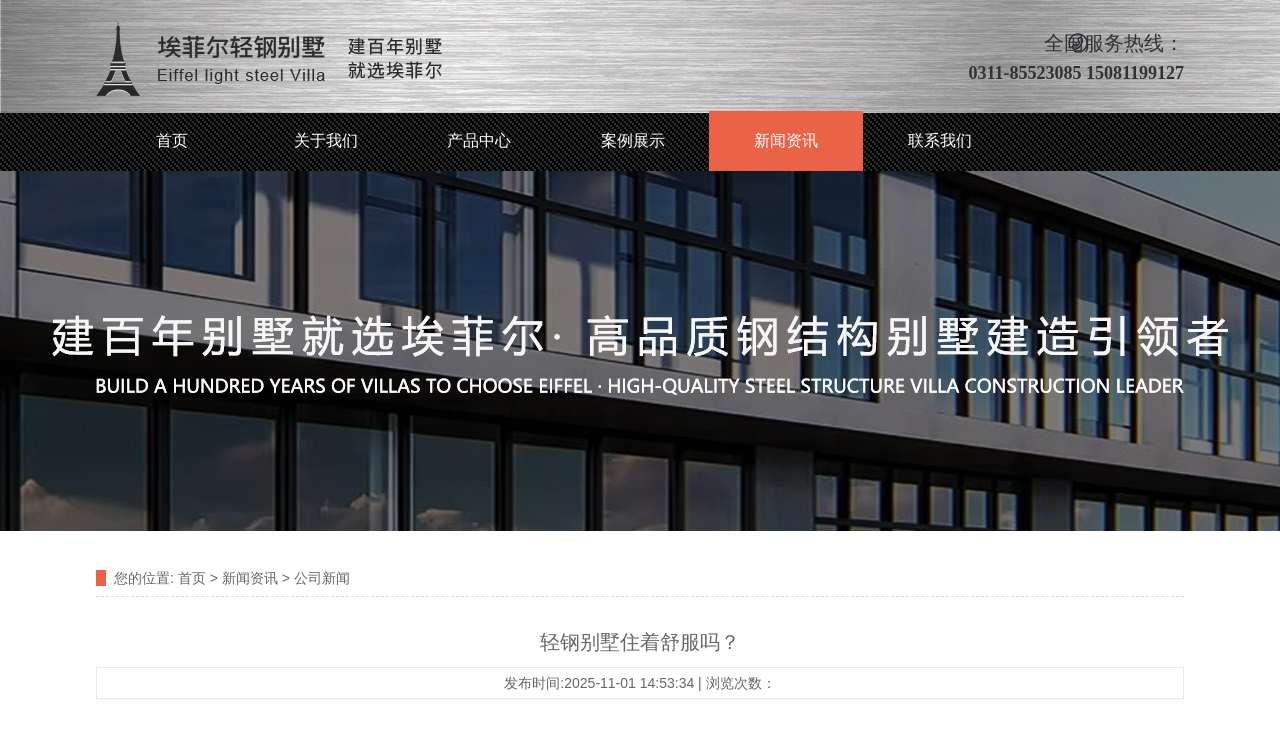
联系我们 (940, 140)
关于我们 (326, 140)
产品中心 (479, 140)
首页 (172, 140)
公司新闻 (322, 578)
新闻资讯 (786, 140)
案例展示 (633, 140)
